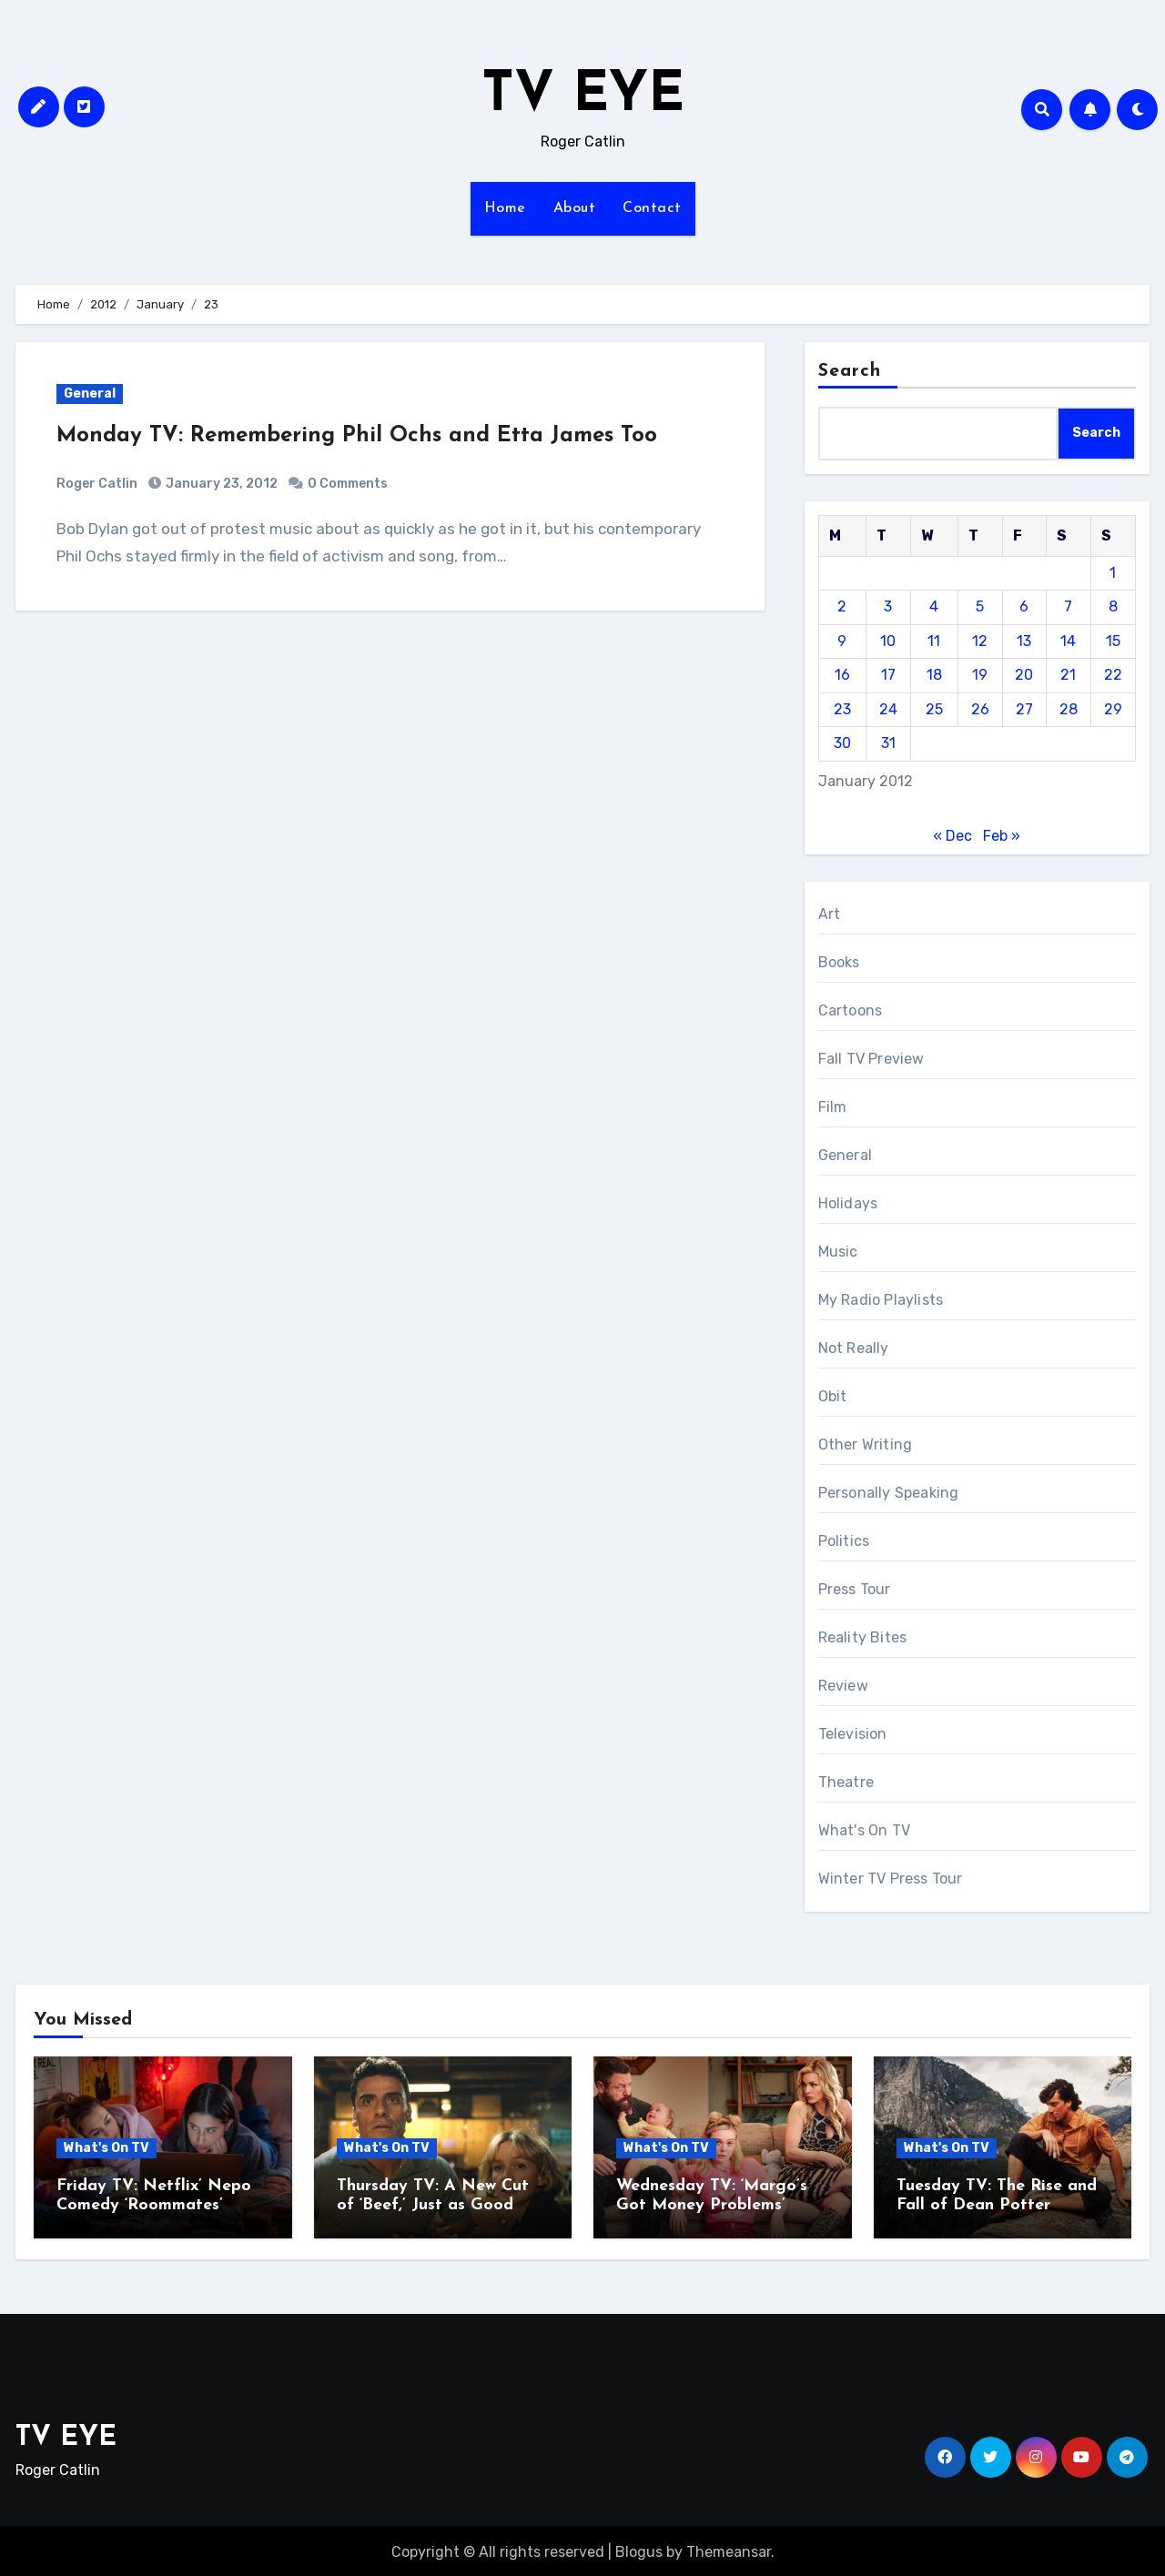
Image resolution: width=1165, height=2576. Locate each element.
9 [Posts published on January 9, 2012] (841, 641)
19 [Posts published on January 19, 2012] (980, 674)
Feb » (1001, 835)
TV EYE (582, 96)
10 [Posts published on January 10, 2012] (888, 641)
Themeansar (728, 2548)
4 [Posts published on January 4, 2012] (933, 606)
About (574, 208)
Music (838, 1251)
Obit (832, 1396)
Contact (652, 208)
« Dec (952, 835)
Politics (844, 1541)
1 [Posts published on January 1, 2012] (1112, 572)
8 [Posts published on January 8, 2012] (1113, 606)
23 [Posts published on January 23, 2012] (842, 709)
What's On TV (864, 1830)
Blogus (639, 2548)
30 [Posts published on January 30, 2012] (842, 743)
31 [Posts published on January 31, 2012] (888, 743)
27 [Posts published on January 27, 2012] (1024, 709)
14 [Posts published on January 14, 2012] (1068, 641)
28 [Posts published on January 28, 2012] (1068, 709)
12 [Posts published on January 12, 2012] (980, 641)
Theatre (846, 1782)
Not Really (853, 1348)
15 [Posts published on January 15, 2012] (1113, 641)
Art (829, 914)
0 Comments (348, 483)
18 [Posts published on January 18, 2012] (934, 674)
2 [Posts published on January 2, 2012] (841, 606)
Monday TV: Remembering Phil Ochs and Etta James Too (356, 436)
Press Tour (854, 1589)
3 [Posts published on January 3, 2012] (888, 606)
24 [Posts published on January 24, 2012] (888, 709)
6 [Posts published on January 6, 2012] (1023, 606)
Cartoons (850, 1010)
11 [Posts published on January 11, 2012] (933, 641)
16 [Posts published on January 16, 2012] (842, 674)
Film (832, 1107)
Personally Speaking (888, 1492)
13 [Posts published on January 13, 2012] (1024, 641)
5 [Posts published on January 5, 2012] (980, 606)
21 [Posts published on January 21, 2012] (1068, 674)
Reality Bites (862, 1637)
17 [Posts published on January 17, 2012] (888, 674)
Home (505, 208)
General (90, 393)
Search (850, 371)
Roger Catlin (96, 483)
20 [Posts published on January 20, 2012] (1024, 674)
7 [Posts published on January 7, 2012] (1068, 606)
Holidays (848, 1203)
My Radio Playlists (881, 1299)
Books (839, 962)
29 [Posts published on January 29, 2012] (1113, 709)
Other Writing (865, 1444)
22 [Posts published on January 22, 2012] (1113, 674)
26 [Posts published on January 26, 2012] (980, 709)
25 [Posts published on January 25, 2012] (934, 709)
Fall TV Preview (871, 1058)
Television (852, 1734)
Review (843, 1685)
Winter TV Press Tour (890, 1878)
